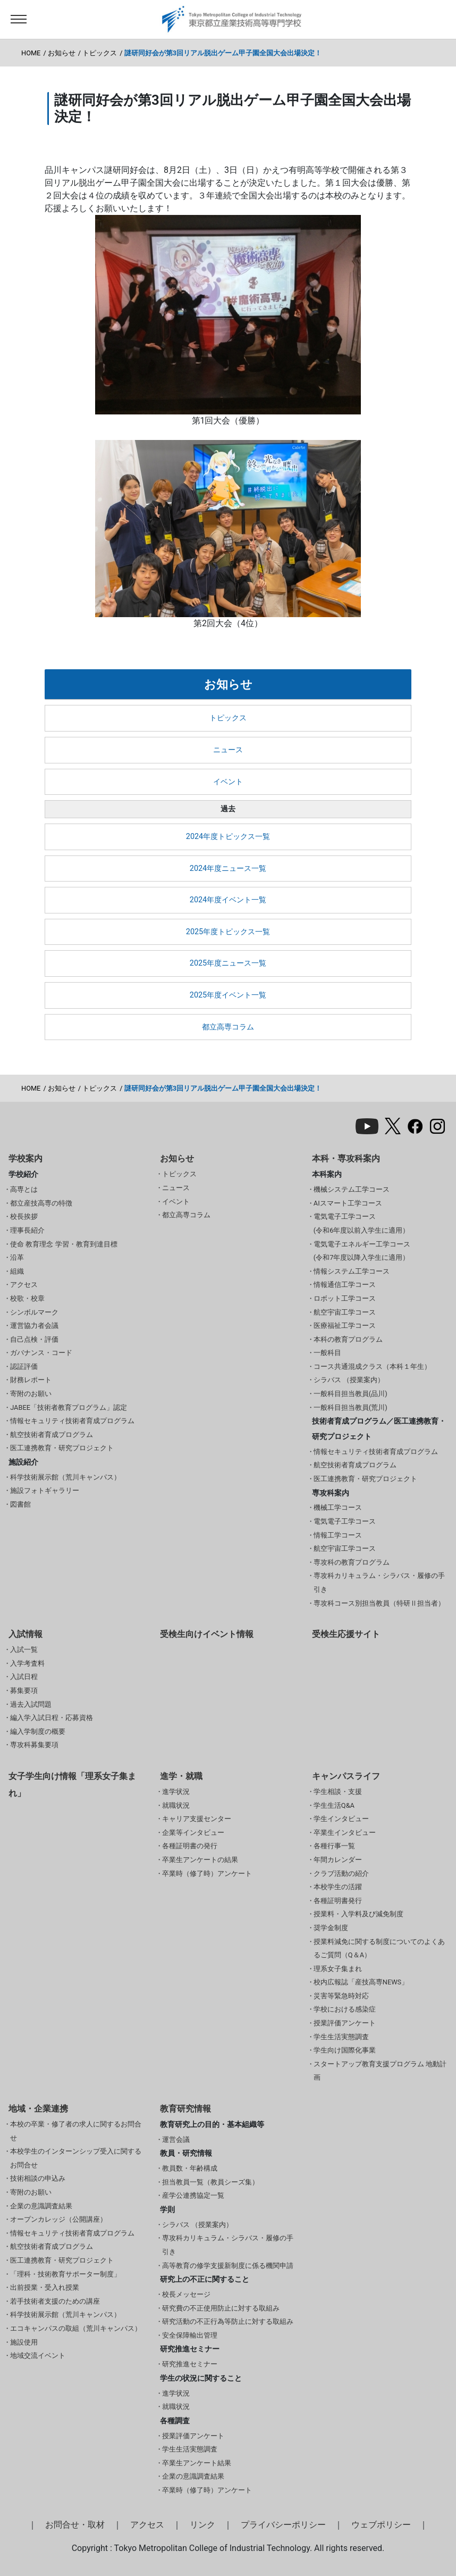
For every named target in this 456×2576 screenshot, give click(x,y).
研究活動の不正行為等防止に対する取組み (227, 2321)
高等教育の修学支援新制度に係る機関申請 (227, 2266)
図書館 (20, 1504)
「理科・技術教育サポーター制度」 (65, 2274)
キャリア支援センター (196, 1819)
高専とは (24, 1189)
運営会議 (176, 2139)
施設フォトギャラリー (44, 1490)
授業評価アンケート (345, 2023)
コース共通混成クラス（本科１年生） (372, 1366)
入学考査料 (27, 1663)
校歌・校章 (27, 1298)
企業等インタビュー (193, 1833)
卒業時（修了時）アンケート (207, 1873)
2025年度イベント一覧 (228, 995)
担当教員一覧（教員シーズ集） (210, 2182)
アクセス (24, 1285)
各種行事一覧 (334, 1846)
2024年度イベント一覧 (228, 899)
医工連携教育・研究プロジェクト (62, 1448)
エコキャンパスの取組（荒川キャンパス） (75, 2328)
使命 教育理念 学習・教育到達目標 (63, 1244)
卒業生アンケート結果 (196, 2463)
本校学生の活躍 (338, 1887)
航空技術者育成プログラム (51, 1435)
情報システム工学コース (352, 1271)
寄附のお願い (31, 1394)
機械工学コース (338, 1507)
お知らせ (61, 53)
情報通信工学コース (345, 1285)
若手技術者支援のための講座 (55, 2301)
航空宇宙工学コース (345, 1312)
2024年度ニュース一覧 (228, 868)
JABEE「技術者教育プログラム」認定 (68, 1407)
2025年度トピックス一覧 (228, 931)
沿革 (17, 1257)
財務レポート (31, 1380)
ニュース (228, 749)
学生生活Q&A (334, 1805)
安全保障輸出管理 (189, 2335)
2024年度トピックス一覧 (228, 836)
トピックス (99, 53)
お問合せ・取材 (75, 2525)
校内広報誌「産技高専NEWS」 (361, 1982)
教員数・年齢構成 (189, 2168)
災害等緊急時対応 (341, 1996)
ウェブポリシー (381, 2525)
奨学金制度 (331, 1928)
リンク (202, 2525)
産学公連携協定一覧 (193, 2195)
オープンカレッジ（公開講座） (58, 2219)
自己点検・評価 (34, 1339)
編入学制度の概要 (37, 1731)
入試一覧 (24, 1649)
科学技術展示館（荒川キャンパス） (65, 1477)
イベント (228, 781)
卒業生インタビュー (345, 1833)
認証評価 (24, 1366)
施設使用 (24, 2342)
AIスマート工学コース (348, 1203)
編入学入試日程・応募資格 (51, 1718)
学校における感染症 (345, 2009)
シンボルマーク (34, 1312)
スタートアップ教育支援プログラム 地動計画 (380, 2071)
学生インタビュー (341, 1819)
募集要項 (24, 1690)
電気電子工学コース (345, 1521)
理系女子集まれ (338, 1969)
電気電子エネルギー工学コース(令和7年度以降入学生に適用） (362, 1251)
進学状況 (176, 1792)
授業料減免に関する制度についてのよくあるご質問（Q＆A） (379, 1948)
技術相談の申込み (37, 2178)
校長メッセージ (186, 2294)
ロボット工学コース (345, 1298)
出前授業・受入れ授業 (44, 2287)
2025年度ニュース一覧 (228, 963)
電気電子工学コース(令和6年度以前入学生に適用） (362, 1223)
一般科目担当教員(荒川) (350, 1407)
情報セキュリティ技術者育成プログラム (72, 1421)
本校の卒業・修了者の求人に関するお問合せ (75, 2131)
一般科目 (327, 1353)
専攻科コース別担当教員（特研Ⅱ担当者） (379, 1603)
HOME (30, 53)
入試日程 (24, 1677)
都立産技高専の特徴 (41, 1203)
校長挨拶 (24, 1216)
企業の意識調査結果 (41, 2206)
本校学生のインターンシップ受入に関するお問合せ (75, 2158)
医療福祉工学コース (345, 1325)
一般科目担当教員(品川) (350, 1394)
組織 (17, 1271)
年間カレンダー (338, 1860)
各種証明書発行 (338, 1901)
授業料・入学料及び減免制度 (358, 1914)
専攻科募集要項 (34, 1745)
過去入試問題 (31, 1704)
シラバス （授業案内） (349, 1380)
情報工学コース (338, 1535)
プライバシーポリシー (283, 2525)
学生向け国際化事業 (345, 2050)
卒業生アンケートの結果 (200, 1860)
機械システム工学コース (352, 1189)
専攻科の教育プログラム (352, 1562)
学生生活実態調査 (341, 2037)
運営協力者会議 (34, 1325)
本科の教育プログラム (348, 1339)
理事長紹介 (27, 1230)
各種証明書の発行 (189, 1846)
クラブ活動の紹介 (341, 1873)
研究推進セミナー (189, 2364)
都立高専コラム (228, 1027)
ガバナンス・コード (41, 1353)
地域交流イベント (37, 2355)
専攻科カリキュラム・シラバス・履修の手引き (379, 1582)
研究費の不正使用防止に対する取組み (221, 2308)
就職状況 (176, 1805)
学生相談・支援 (338, 1792)
